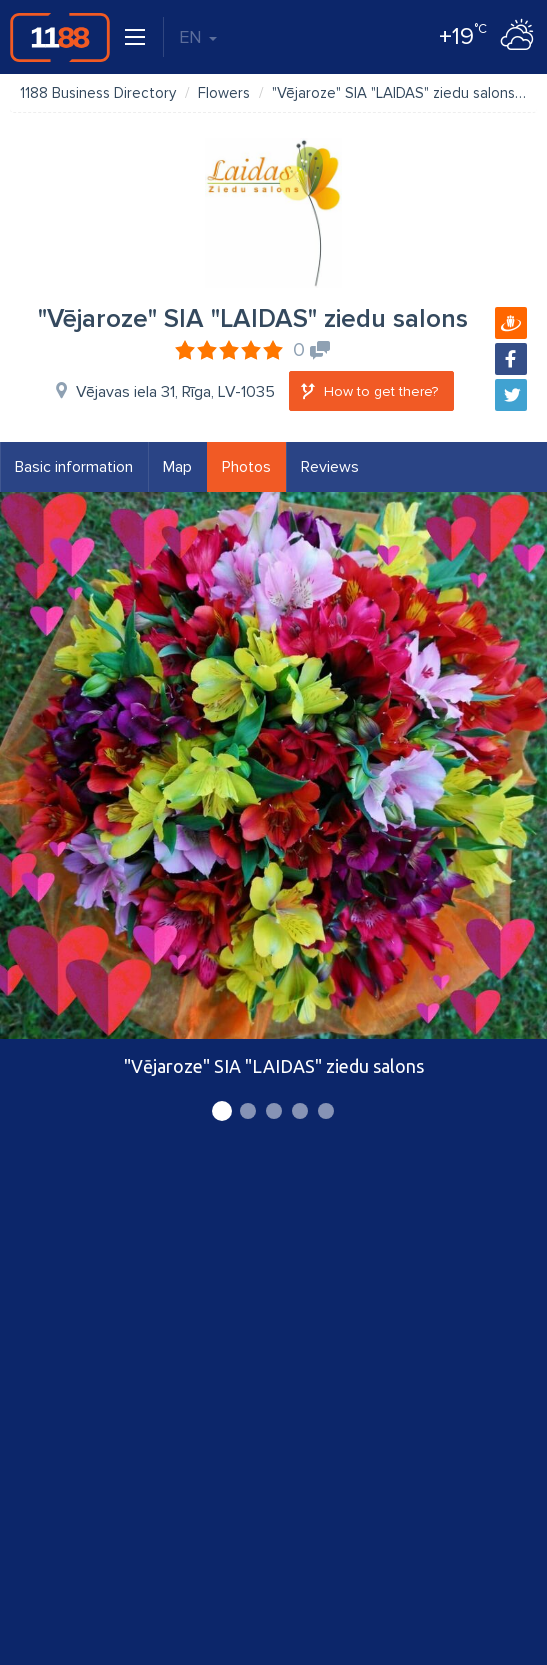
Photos (246, 467)
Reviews (330, 467)
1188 (60, 37)
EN (198, 37)
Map (177, 467)
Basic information (74, 467)
